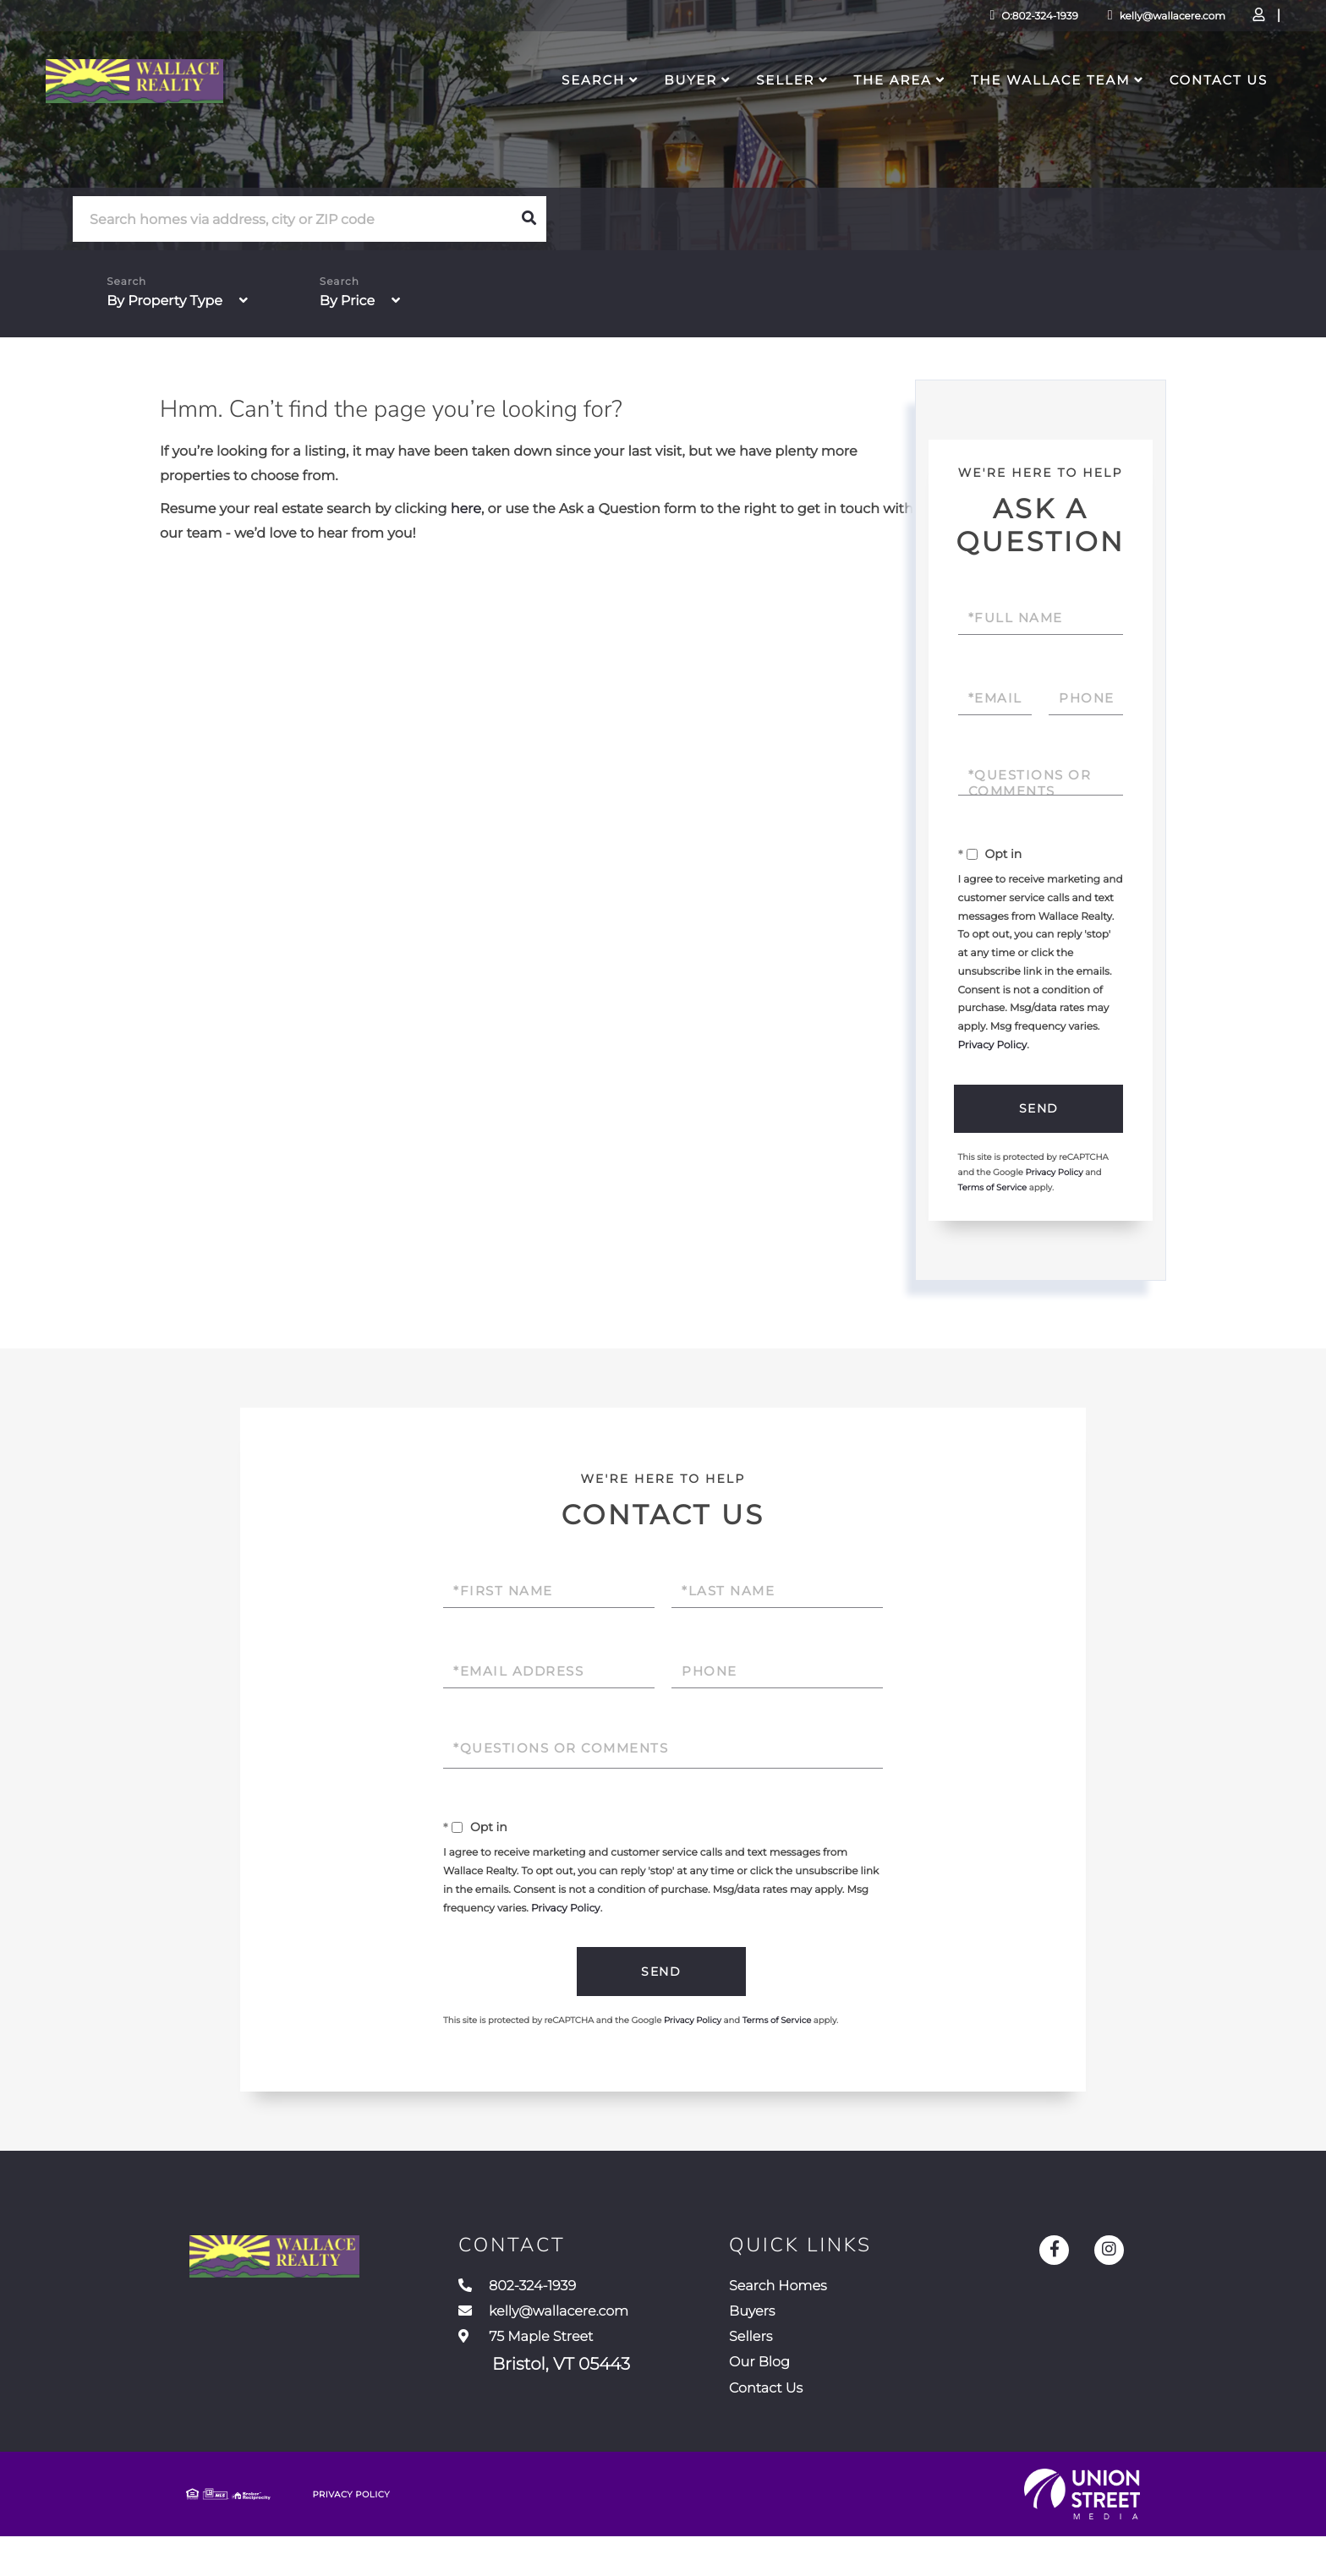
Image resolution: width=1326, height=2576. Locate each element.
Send (1036, 1113)
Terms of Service (992, 1195)
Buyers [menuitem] (818, 2331)
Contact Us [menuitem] (1180, 115)
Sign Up (1208, 21)
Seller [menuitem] (746, 115)
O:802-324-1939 (907, 21)
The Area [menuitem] (853, 115)
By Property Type (164, 305)
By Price (347, 305)
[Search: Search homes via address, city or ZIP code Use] (292, 223)
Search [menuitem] (554, 115)
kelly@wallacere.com (1040, 21)
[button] (528, 222)
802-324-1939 (572, 2299)
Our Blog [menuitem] (826, 2393)
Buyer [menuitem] (651, 115)
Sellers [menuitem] (816, 2362)
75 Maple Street (587, 2378)
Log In (1162, 21)
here (466, 513)
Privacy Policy (992, 1048)
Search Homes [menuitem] (850, 2299)
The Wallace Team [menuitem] (1011, 115)
